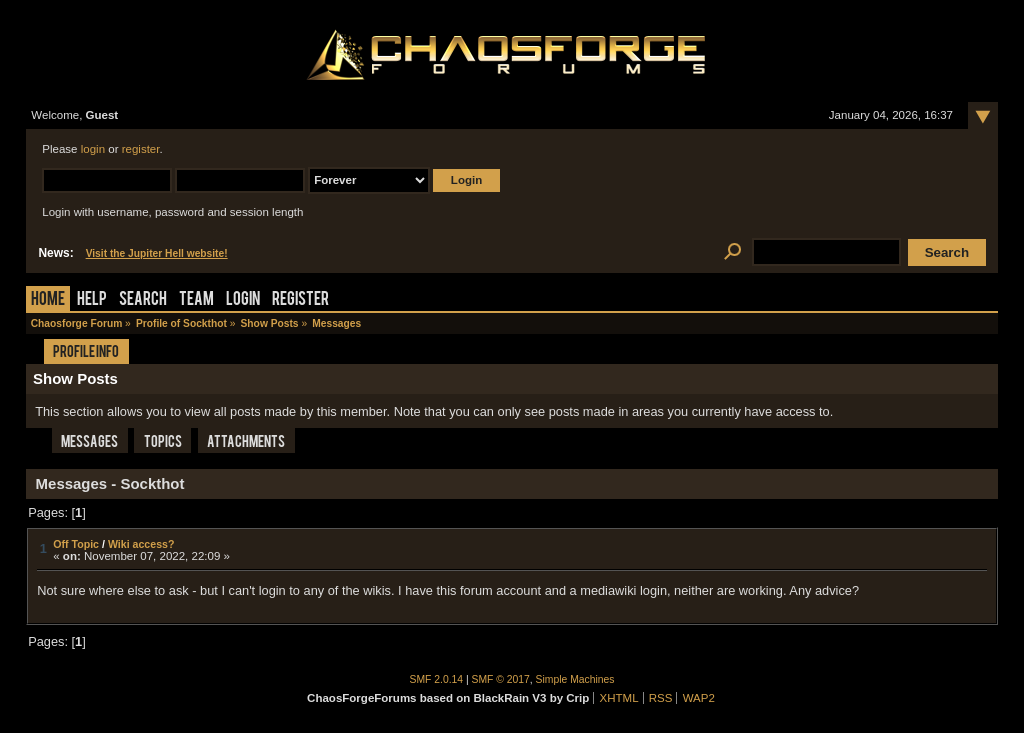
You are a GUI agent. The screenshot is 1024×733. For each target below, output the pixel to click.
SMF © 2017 (501, 679)
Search (143, 300)
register (141, 149)
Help (92, 300)
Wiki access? (141, 544)
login (93, 149)
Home (48, 300)
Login (243, 300)
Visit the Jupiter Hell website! (157, 253)
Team (196, 300)
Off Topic (76, 544)
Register (300, 300)
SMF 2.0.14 (437, 679)
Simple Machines (575, 679)
